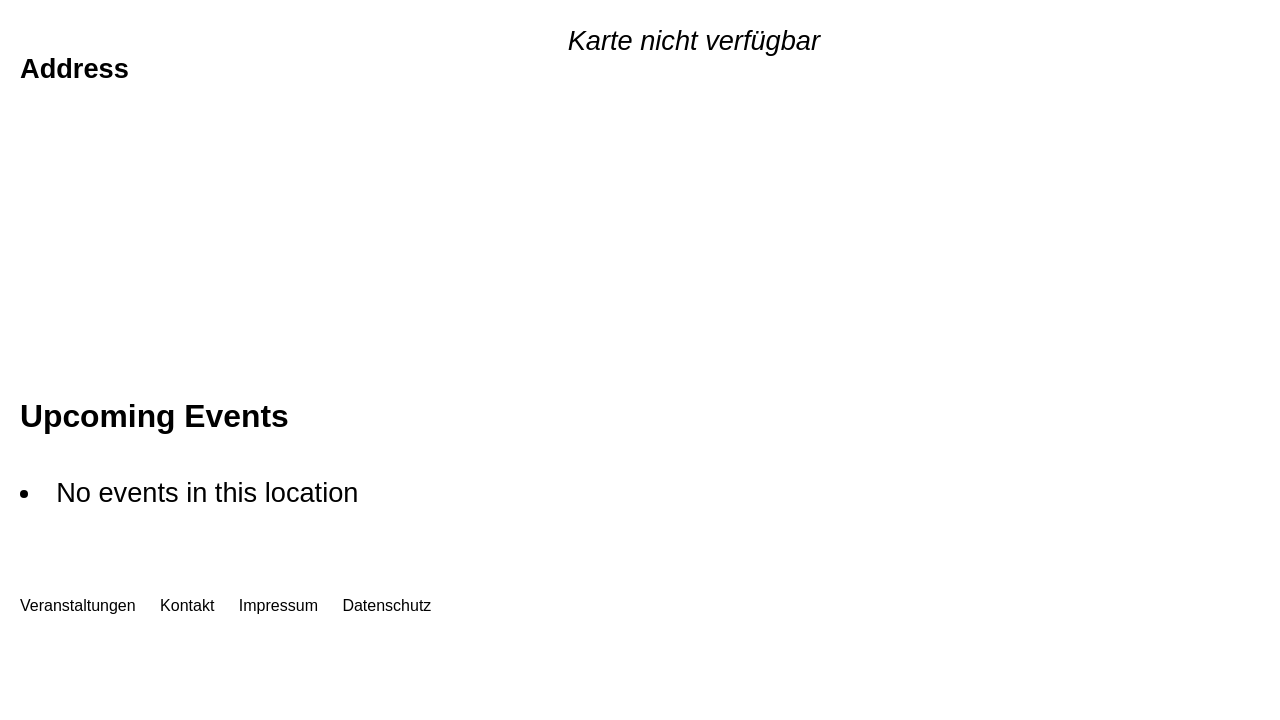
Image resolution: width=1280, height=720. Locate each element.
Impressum (278, 605)
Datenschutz (386, 605)
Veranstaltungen (78, 605)
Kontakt (187, 605)
